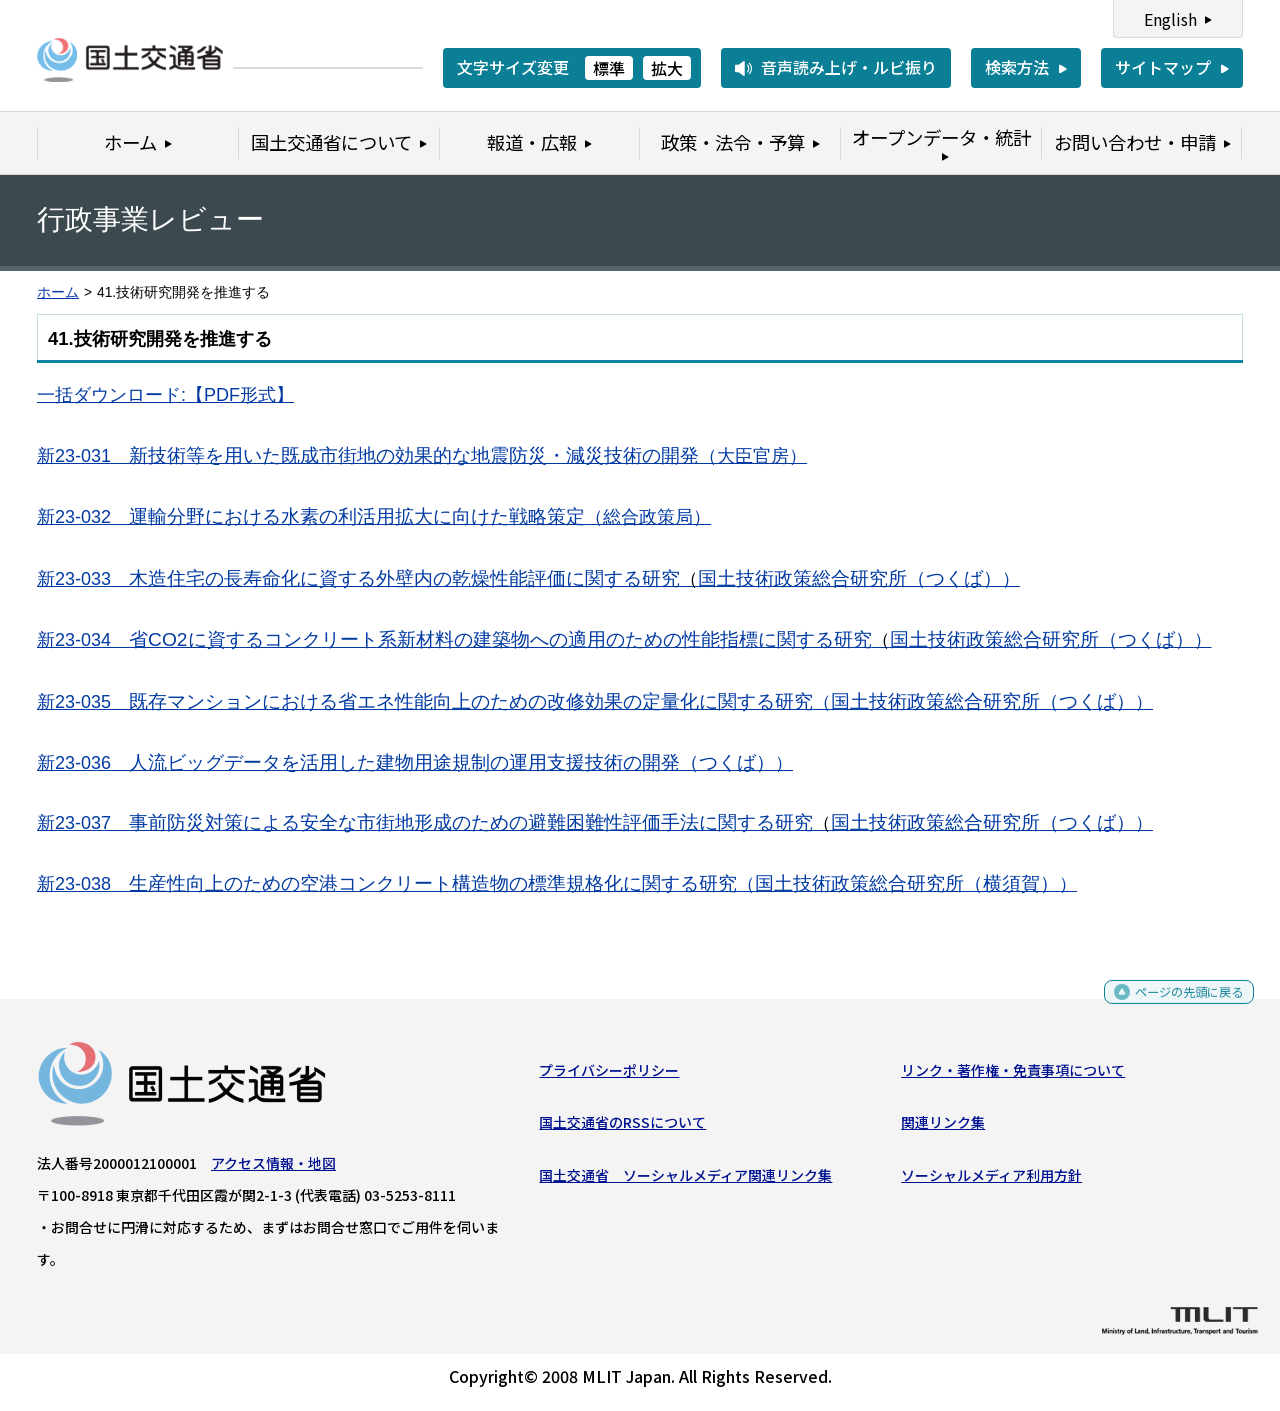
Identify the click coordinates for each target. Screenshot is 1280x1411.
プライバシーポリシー (609, 1077)
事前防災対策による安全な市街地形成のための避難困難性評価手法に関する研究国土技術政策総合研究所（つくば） (632, 822)
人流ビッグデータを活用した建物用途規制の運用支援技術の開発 (404, 762)
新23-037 (83, 823)
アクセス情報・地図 (273, 1170)
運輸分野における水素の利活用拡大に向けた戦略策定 (357, 516)
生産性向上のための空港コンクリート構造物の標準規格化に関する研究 (433, 883)
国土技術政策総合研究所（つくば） (983, 701)
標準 (609, 68)
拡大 (667, 68)
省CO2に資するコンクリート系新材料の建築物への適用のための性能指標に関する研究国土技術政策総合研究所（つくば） (661, 639)
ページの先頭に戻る (1172, 1006)
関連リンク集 (943, 1130)
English (1170, 19)
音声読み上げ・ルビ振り (849, 67)
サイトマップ (1163, 67)
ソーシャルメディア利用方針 (991, 1182)
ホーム (58, 292)
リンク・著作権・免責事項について (1013, 1077)
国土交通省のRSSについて (622, 1130)
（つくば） (727, 762)
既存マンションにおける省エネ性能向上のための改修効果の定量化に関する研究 (471, 701)
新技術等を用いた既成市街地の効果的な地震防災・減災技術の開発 (368, 455)
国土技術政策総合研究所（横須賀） (898, 883)
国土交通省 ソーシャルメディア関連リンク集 (685, 1182)
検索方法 (1017, 67)
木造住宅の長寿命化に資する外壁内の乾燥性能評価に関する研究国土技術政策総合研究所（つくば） (565, 578)
